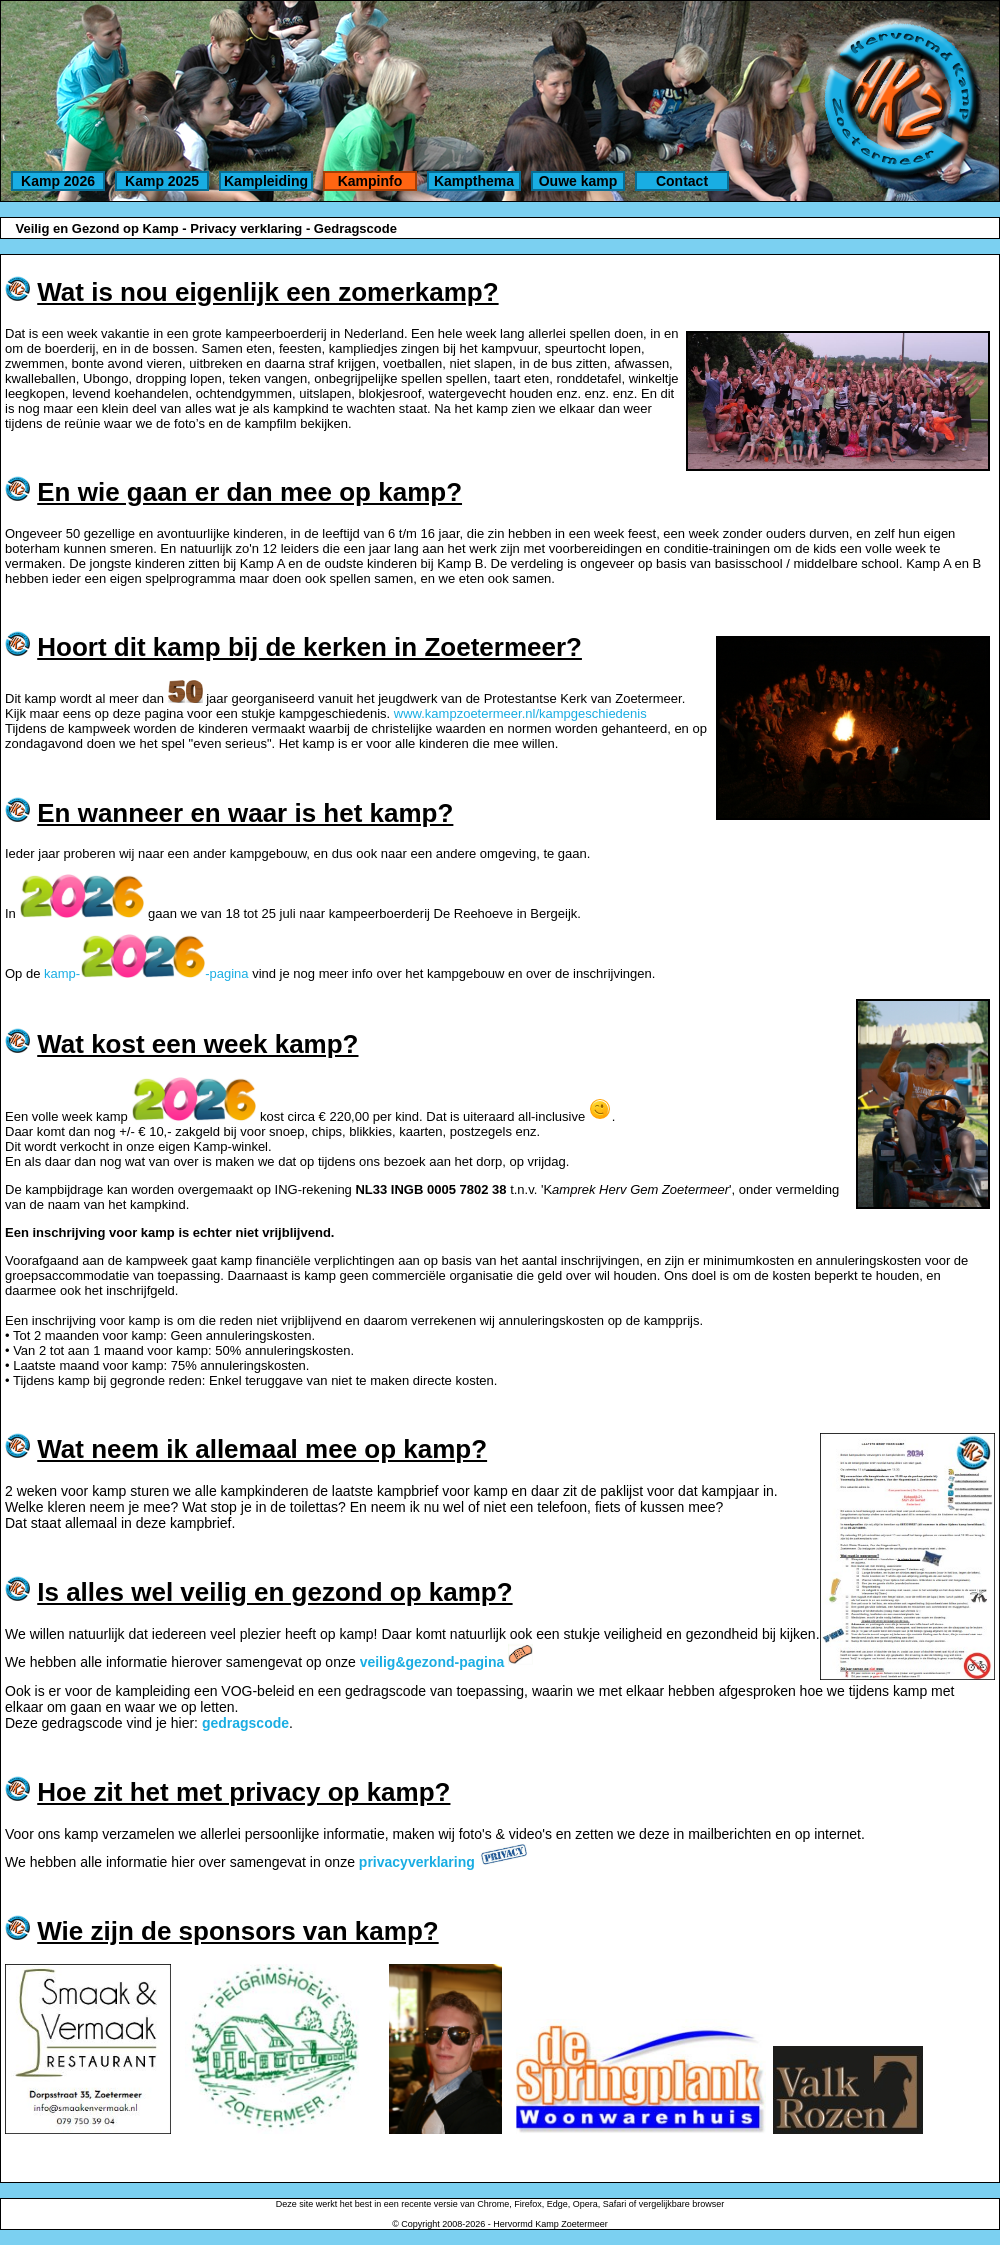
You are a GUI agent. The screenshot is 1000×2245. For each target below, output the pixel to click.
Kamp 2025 (162, 181)
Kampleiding (266, 181)
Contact (682, 181)
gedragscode (245, 1723)
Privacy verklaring (246, 228)
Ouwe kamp (578, 181)
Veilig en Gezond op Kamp (96, 228)
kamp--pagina (146, 973)
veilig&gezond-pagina (432, 1662)
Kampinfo (370, 181)
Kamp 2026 (58, 181)
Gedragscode (355, 228)
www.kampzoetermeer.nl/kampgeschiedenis (520, 713)
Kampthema (474, 181)
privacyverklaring (417, 1862)
